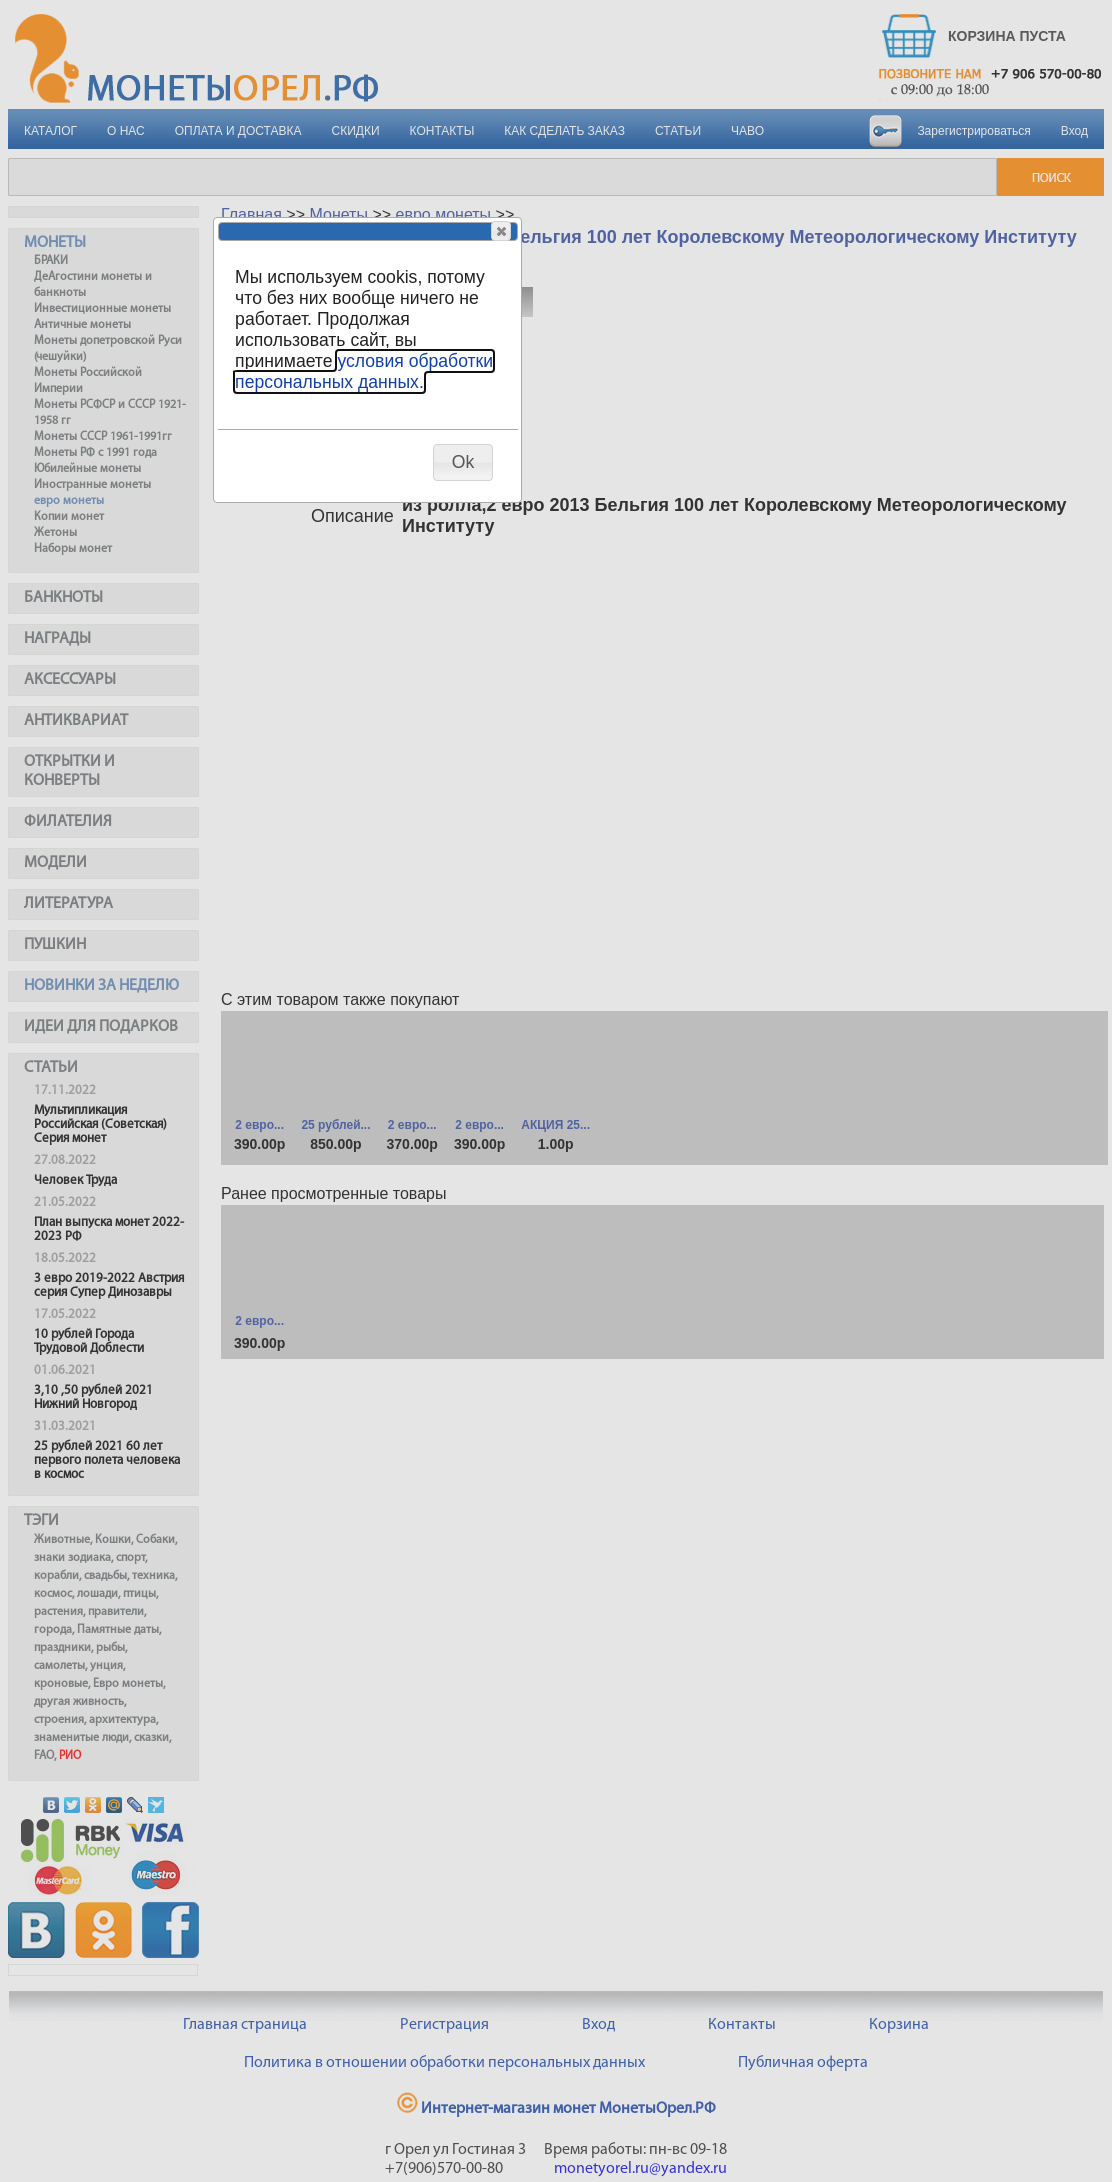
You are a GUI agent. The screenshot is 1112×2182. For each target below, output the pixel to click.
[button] (501, 231)
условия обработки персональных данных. (364, 371)
